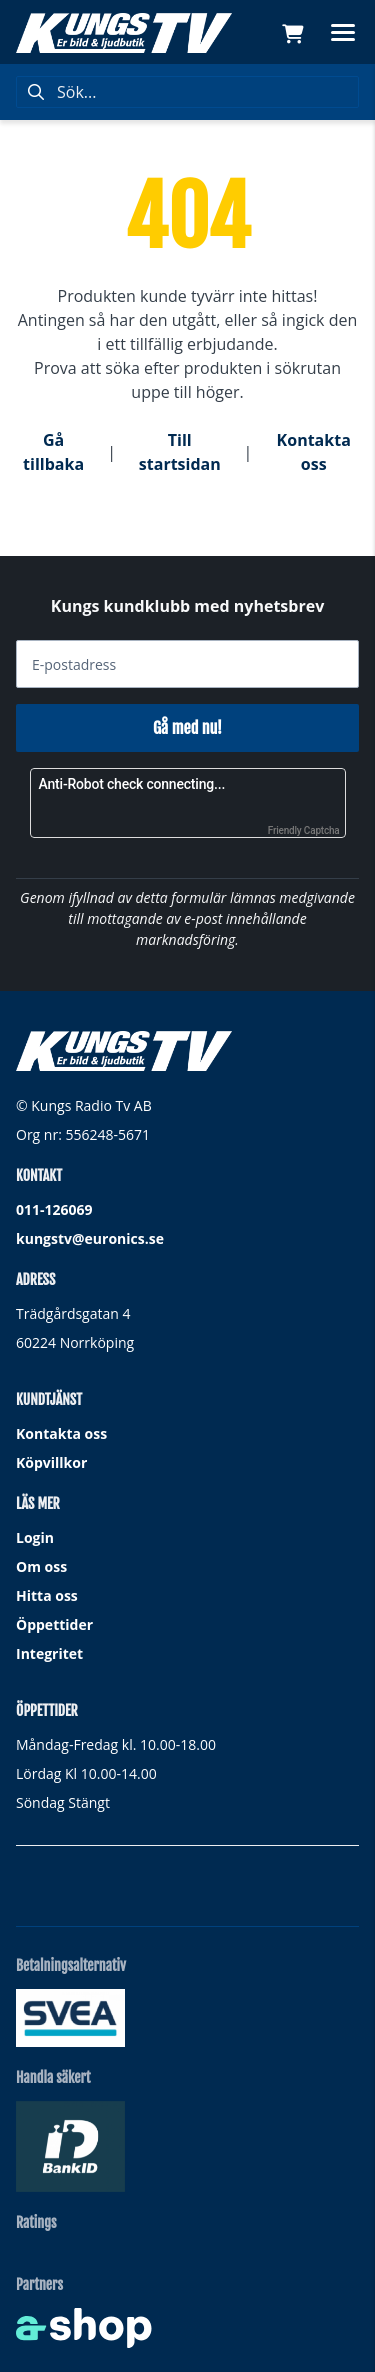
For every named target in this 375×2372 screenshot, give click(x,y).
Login (35, 1537)
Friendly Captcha (304, 830)
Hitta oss (47, 1595)
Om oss (41, 1566)
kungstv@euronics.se (90, 1238)
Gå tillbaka (53, 452)
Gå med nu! (187, 728)
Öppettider (54, 1624)
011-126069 (54, 1209)
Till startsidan (180, 452)
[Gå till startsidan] (124, 33)
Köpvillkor (51, 1462)
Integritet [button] (49, 1653)
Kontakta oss (314, 452)
